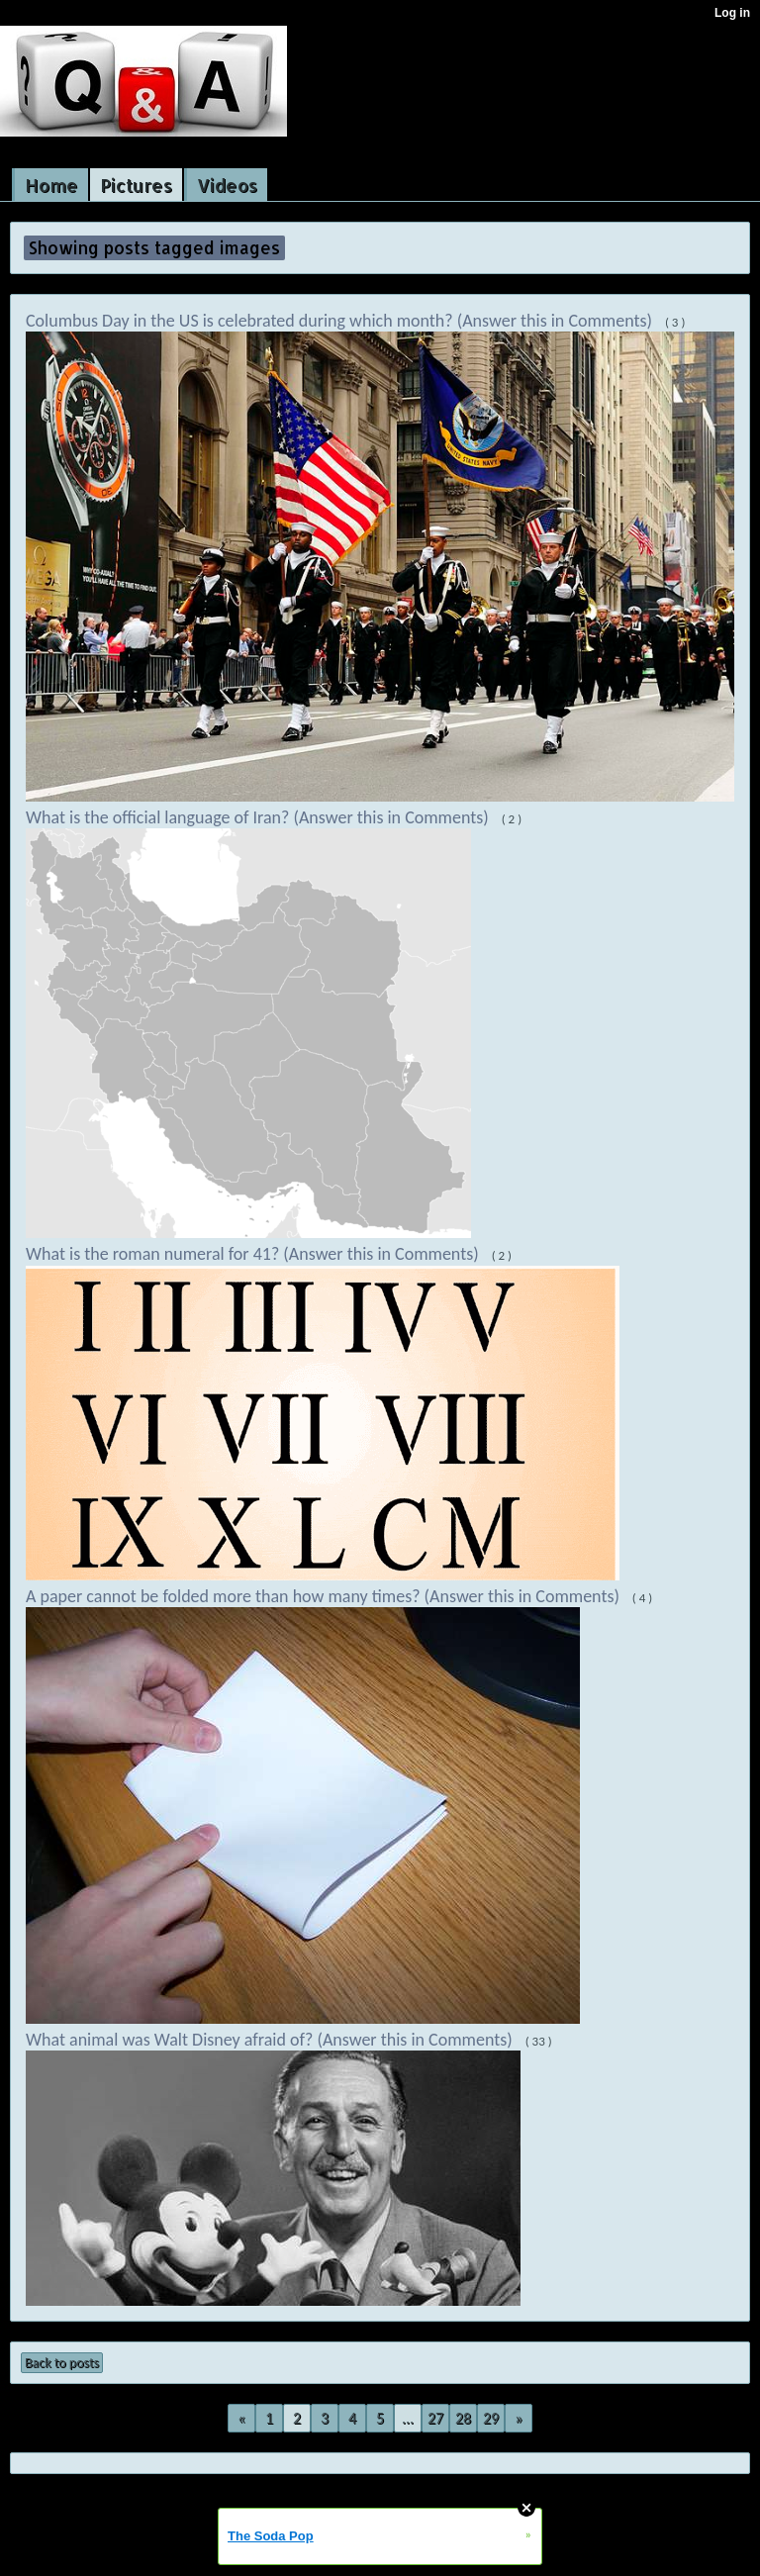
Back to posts (62, 2362)
